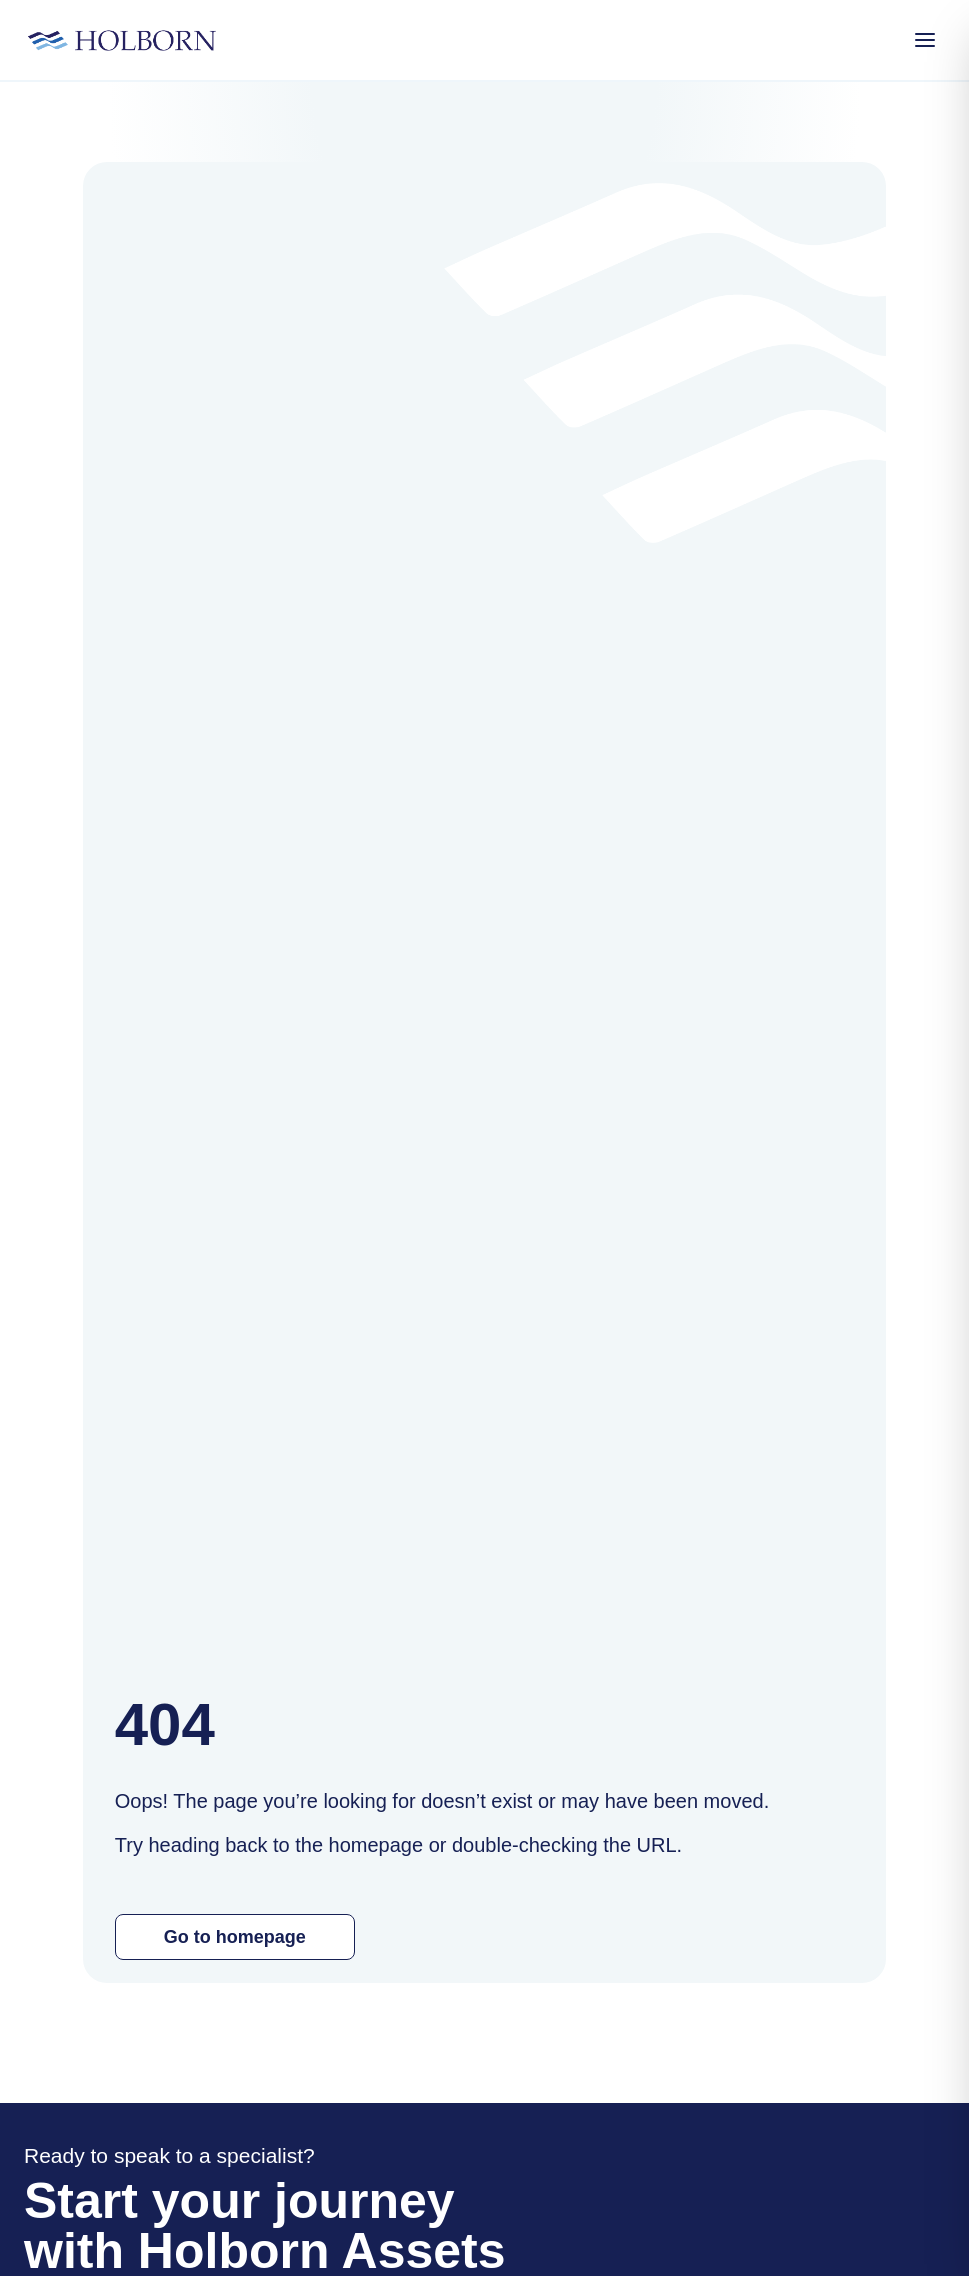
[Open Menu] (925, 40)
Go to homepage (235, 1937)
